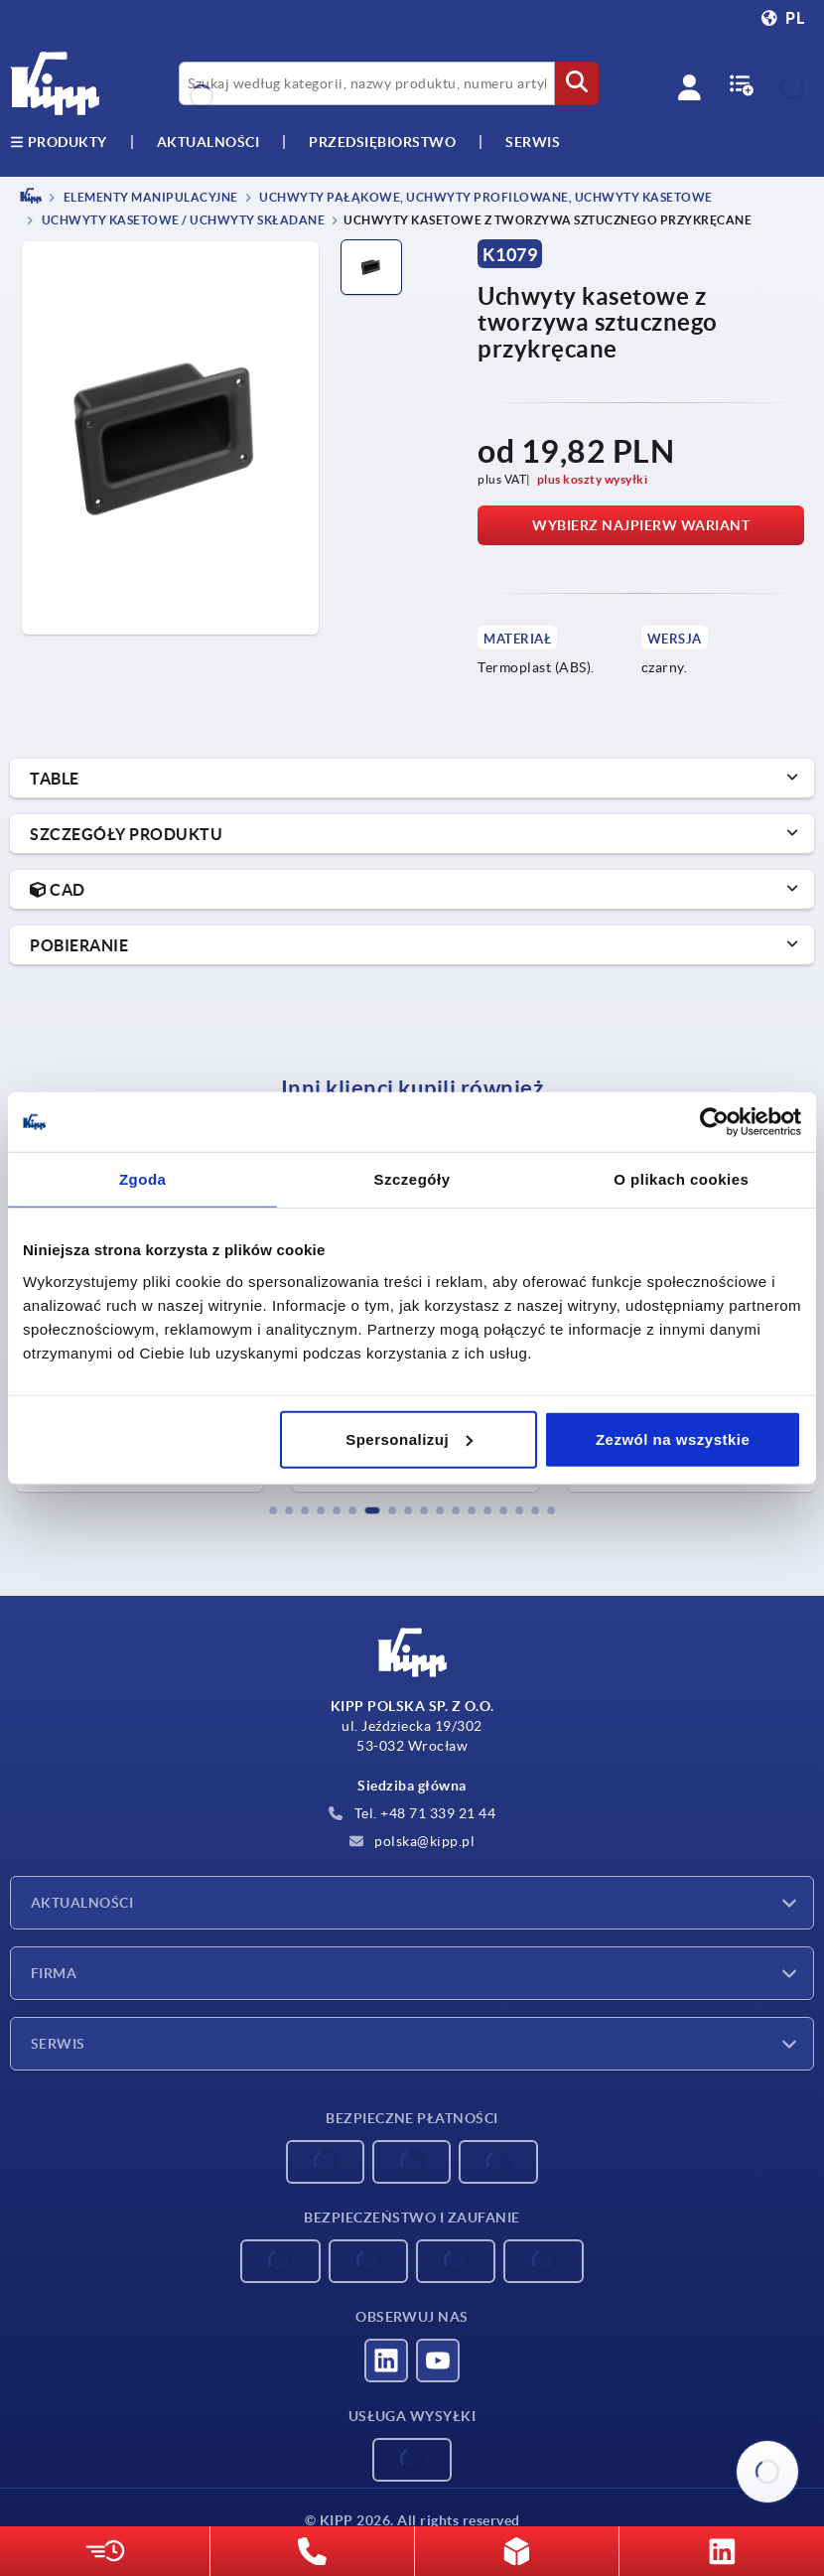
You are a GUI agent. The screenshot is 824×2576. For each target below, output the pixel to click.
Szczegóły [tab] (411, 1179)
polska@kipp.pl (412, 1841)
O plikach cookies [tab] (681, 1179)
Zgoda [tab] (143, 1179)
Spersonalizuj (409, 1438)
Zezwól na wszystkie (673, 1438)
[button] (273, 1510)
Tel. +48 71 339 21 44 (412, 1813)
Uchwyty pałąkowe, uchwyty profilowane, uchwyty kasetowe (485, 197)
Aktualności (82, 1903)
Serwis (58, 2044)
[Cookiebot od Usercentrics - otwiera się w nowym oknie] (714, 1122)
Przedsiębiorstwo (382, 142)
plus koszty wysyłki (592, 479)
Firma (53, 1973)
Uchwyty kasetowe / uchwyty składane (182, 221)
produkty (58, 142)
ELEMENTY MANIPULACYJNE (149, 197)
